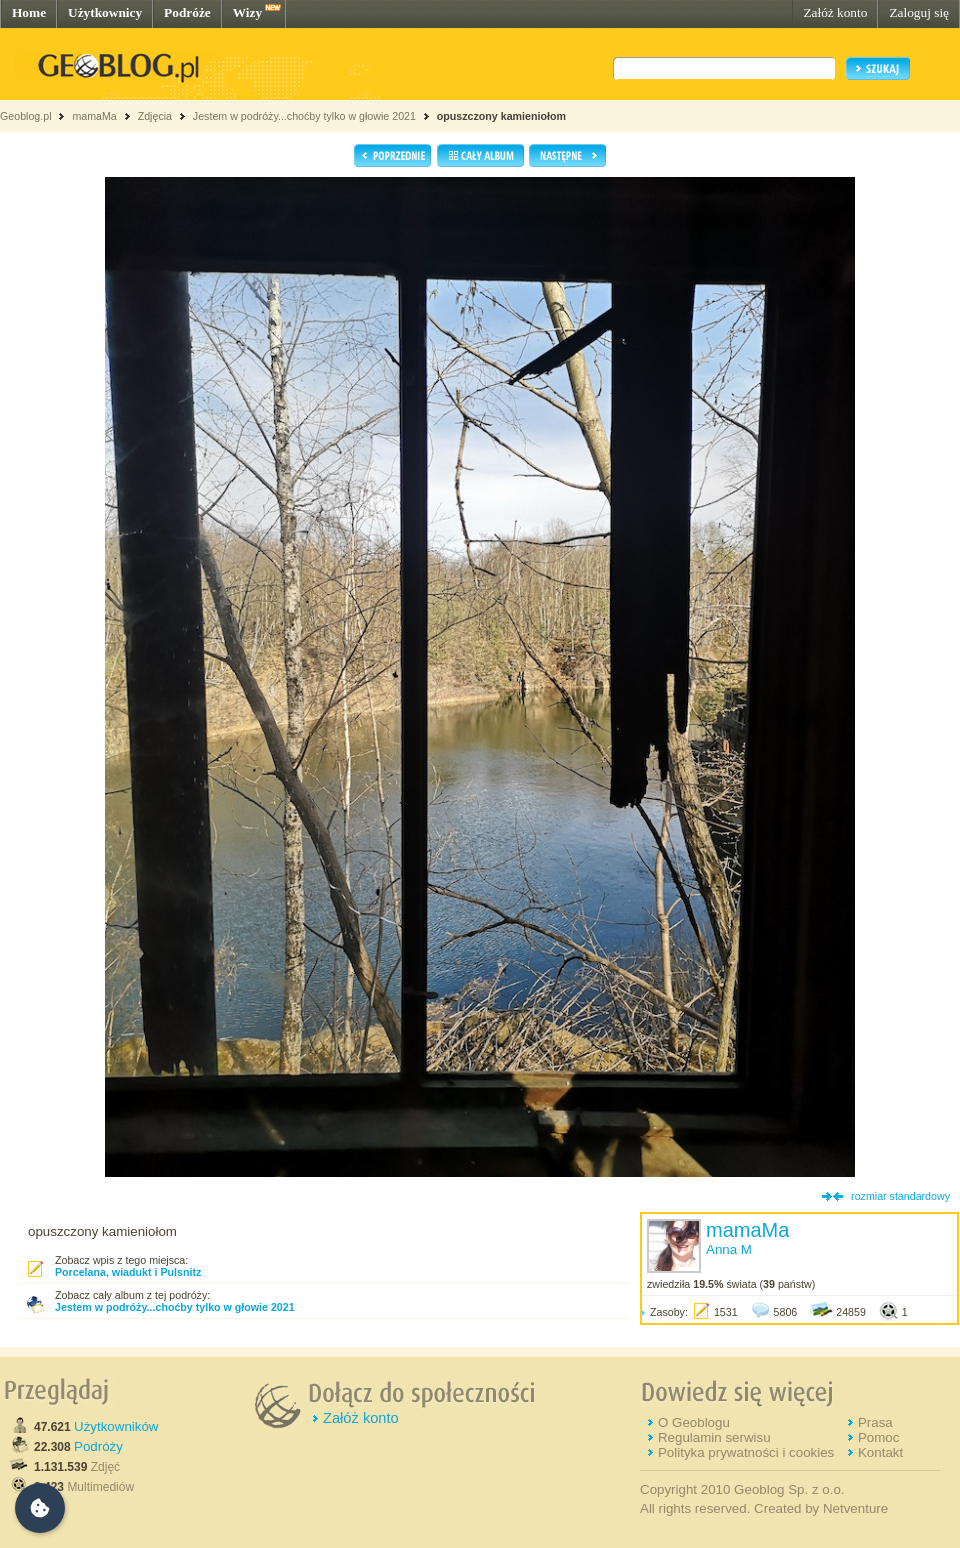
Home (29, 12)
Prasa (875, 1422)
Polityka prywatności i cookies (746, 1452)
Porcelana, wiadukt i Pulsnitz (128, 1272)
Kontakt (880, 1452)
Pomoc (878, 1437)
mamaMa (94, 116)
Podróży (98, 1446)
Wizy (247, 12)
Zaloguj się (919, 12)
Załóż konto (835, 12)
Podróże (187, 12)
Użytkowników (116, 1426)
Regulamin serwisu (714, 1437)
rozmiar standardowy (900, 1196)
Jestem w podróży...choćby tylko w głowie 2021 (304, 116)
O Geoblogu (694, 1422)
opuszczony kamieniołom (501, 116)
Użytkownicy (105, 12)
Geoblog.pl (26, 116)
